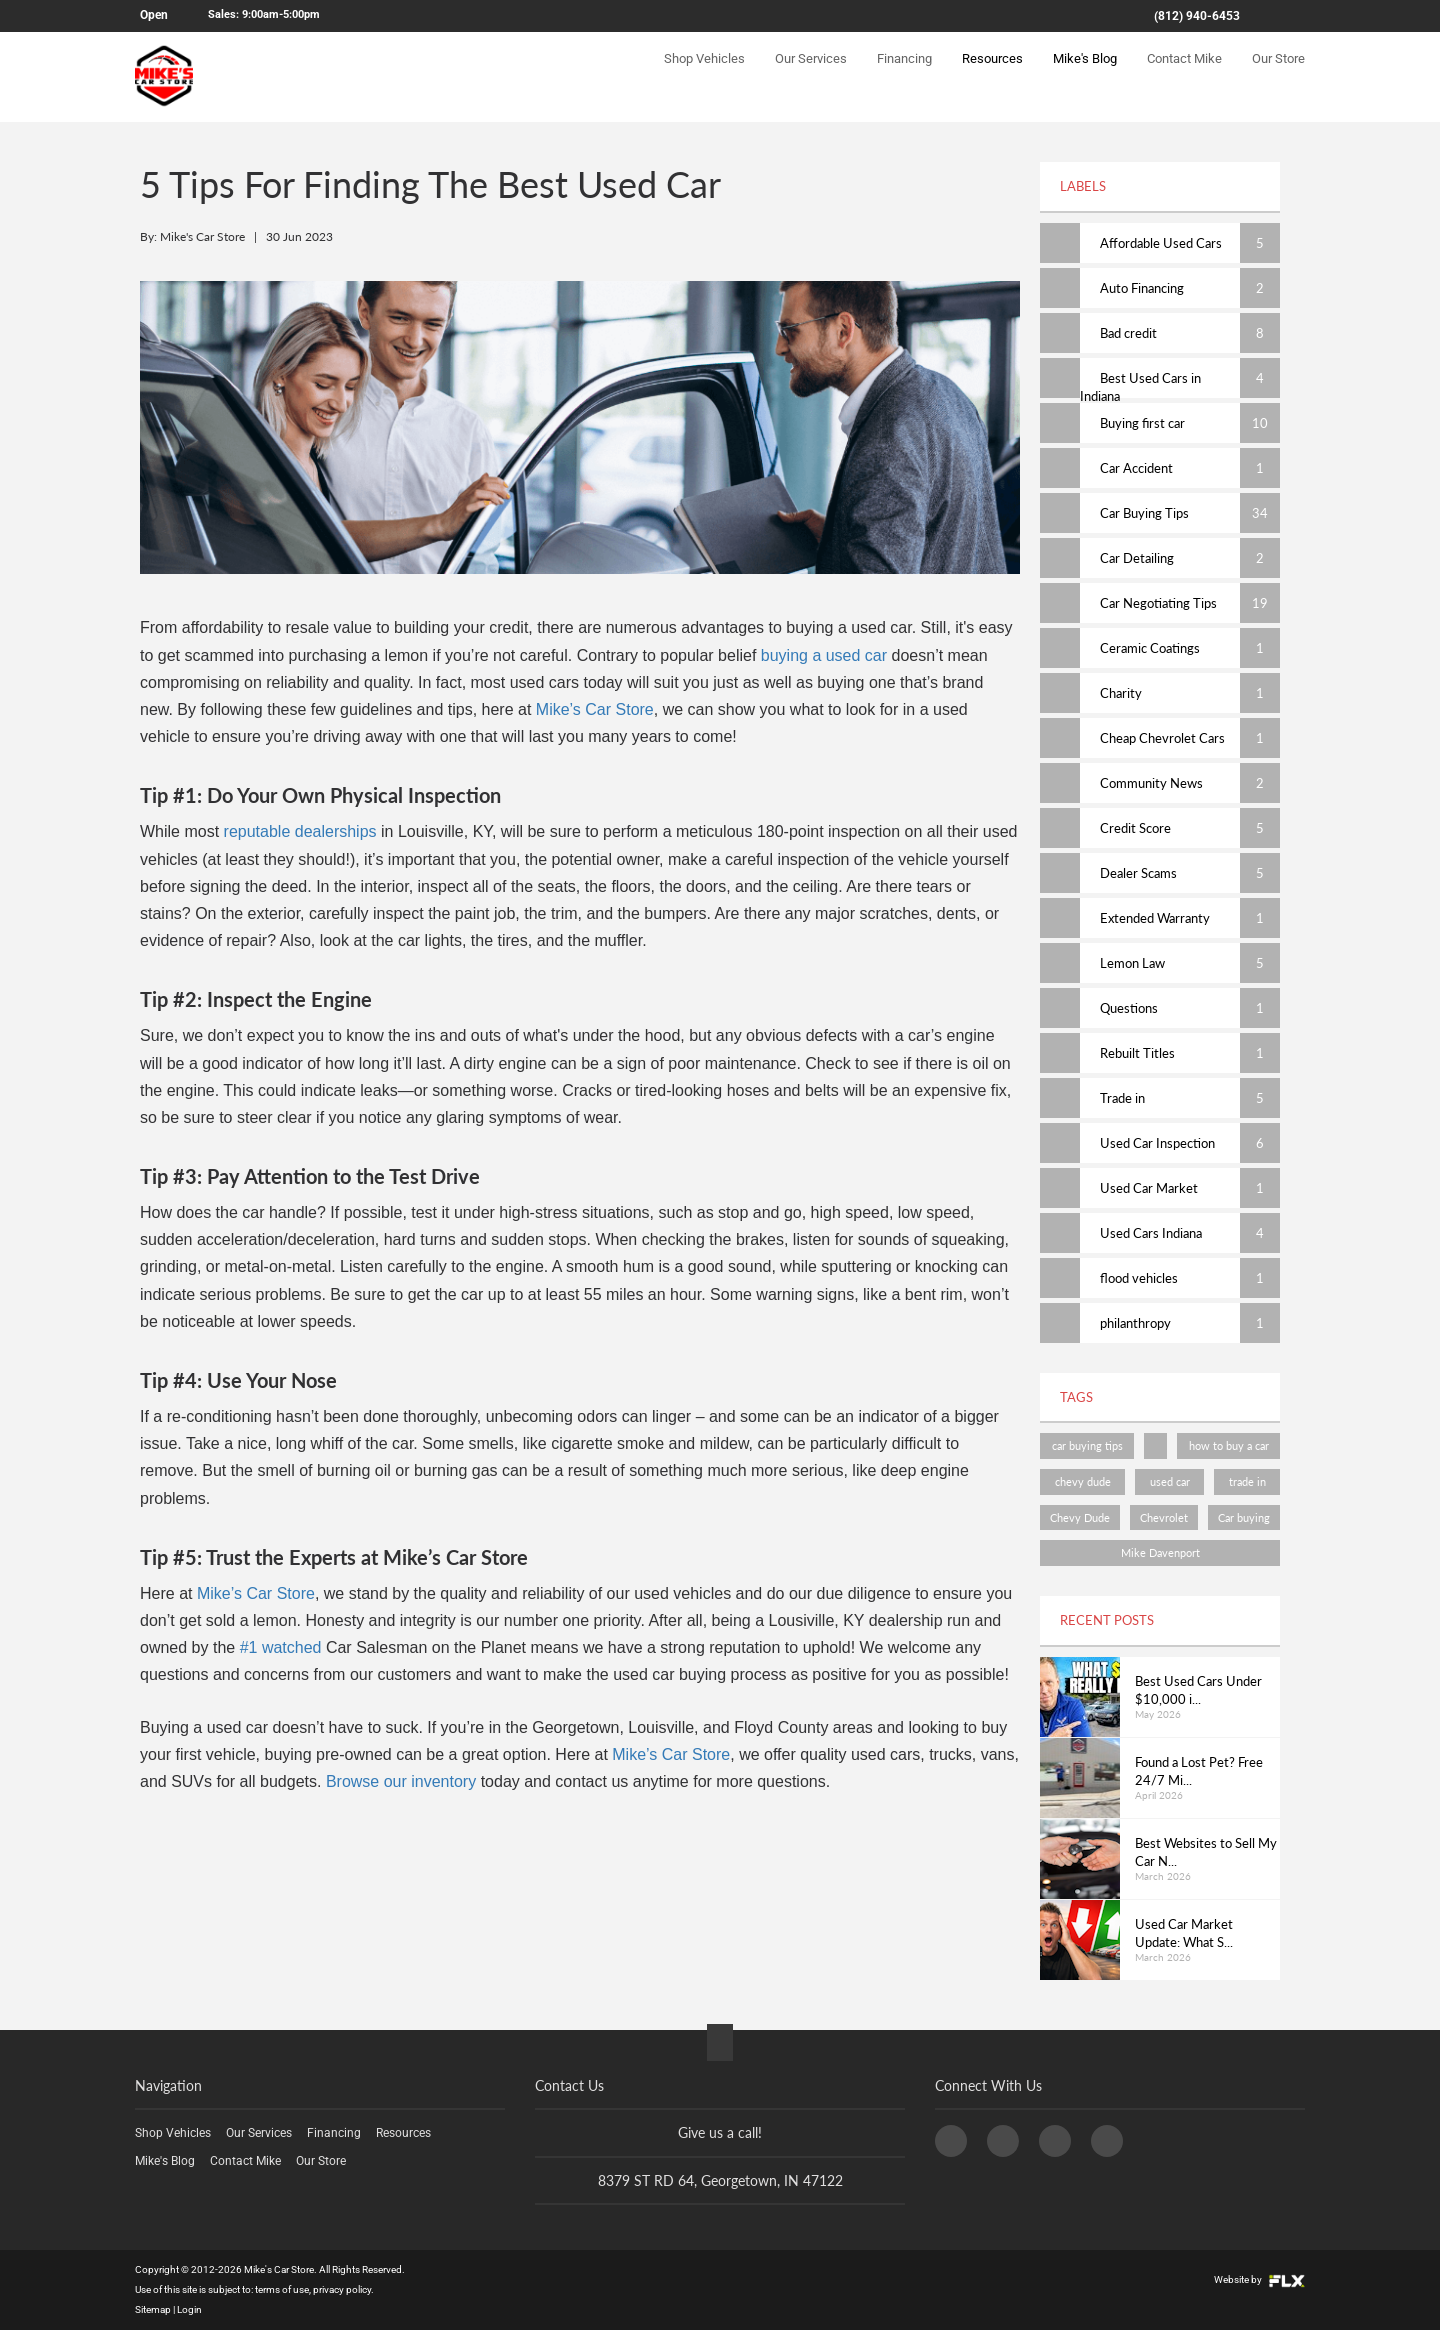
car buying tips (1087, 1445)
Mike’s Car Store (595, 709)
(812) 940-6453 (1197, 16)
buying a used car (824, 655)
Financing (904, 76)
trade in (1247, 1481)
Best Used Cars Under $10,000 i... (1198, 1690)
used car (1170, 1481)
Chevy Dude (1080, 1517)
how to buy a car (1229, 1445)
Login (189, 2309)
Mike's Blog (1085, 76)
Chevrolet (1164, 1517)
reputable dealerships (300, 831)
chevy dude (1083, 1481)
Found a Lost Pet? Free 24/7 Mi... (1199, 1771)
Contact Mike (1184, 76)
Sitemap (153, 2309)
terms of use (282, 2289)
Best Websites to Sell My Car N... (1206, 1852)
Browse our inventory (401, 1781)
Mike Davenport (1160, 1552)
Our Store (1278, 76)
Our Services (811, 76)
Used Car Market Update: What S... (1184, 1933)
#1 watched (278, 1647)
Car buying (1244, 1517)
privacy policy (342, 2289)
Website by (1259, 2279)
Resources (992, 76)
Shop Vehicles (704, 76)
